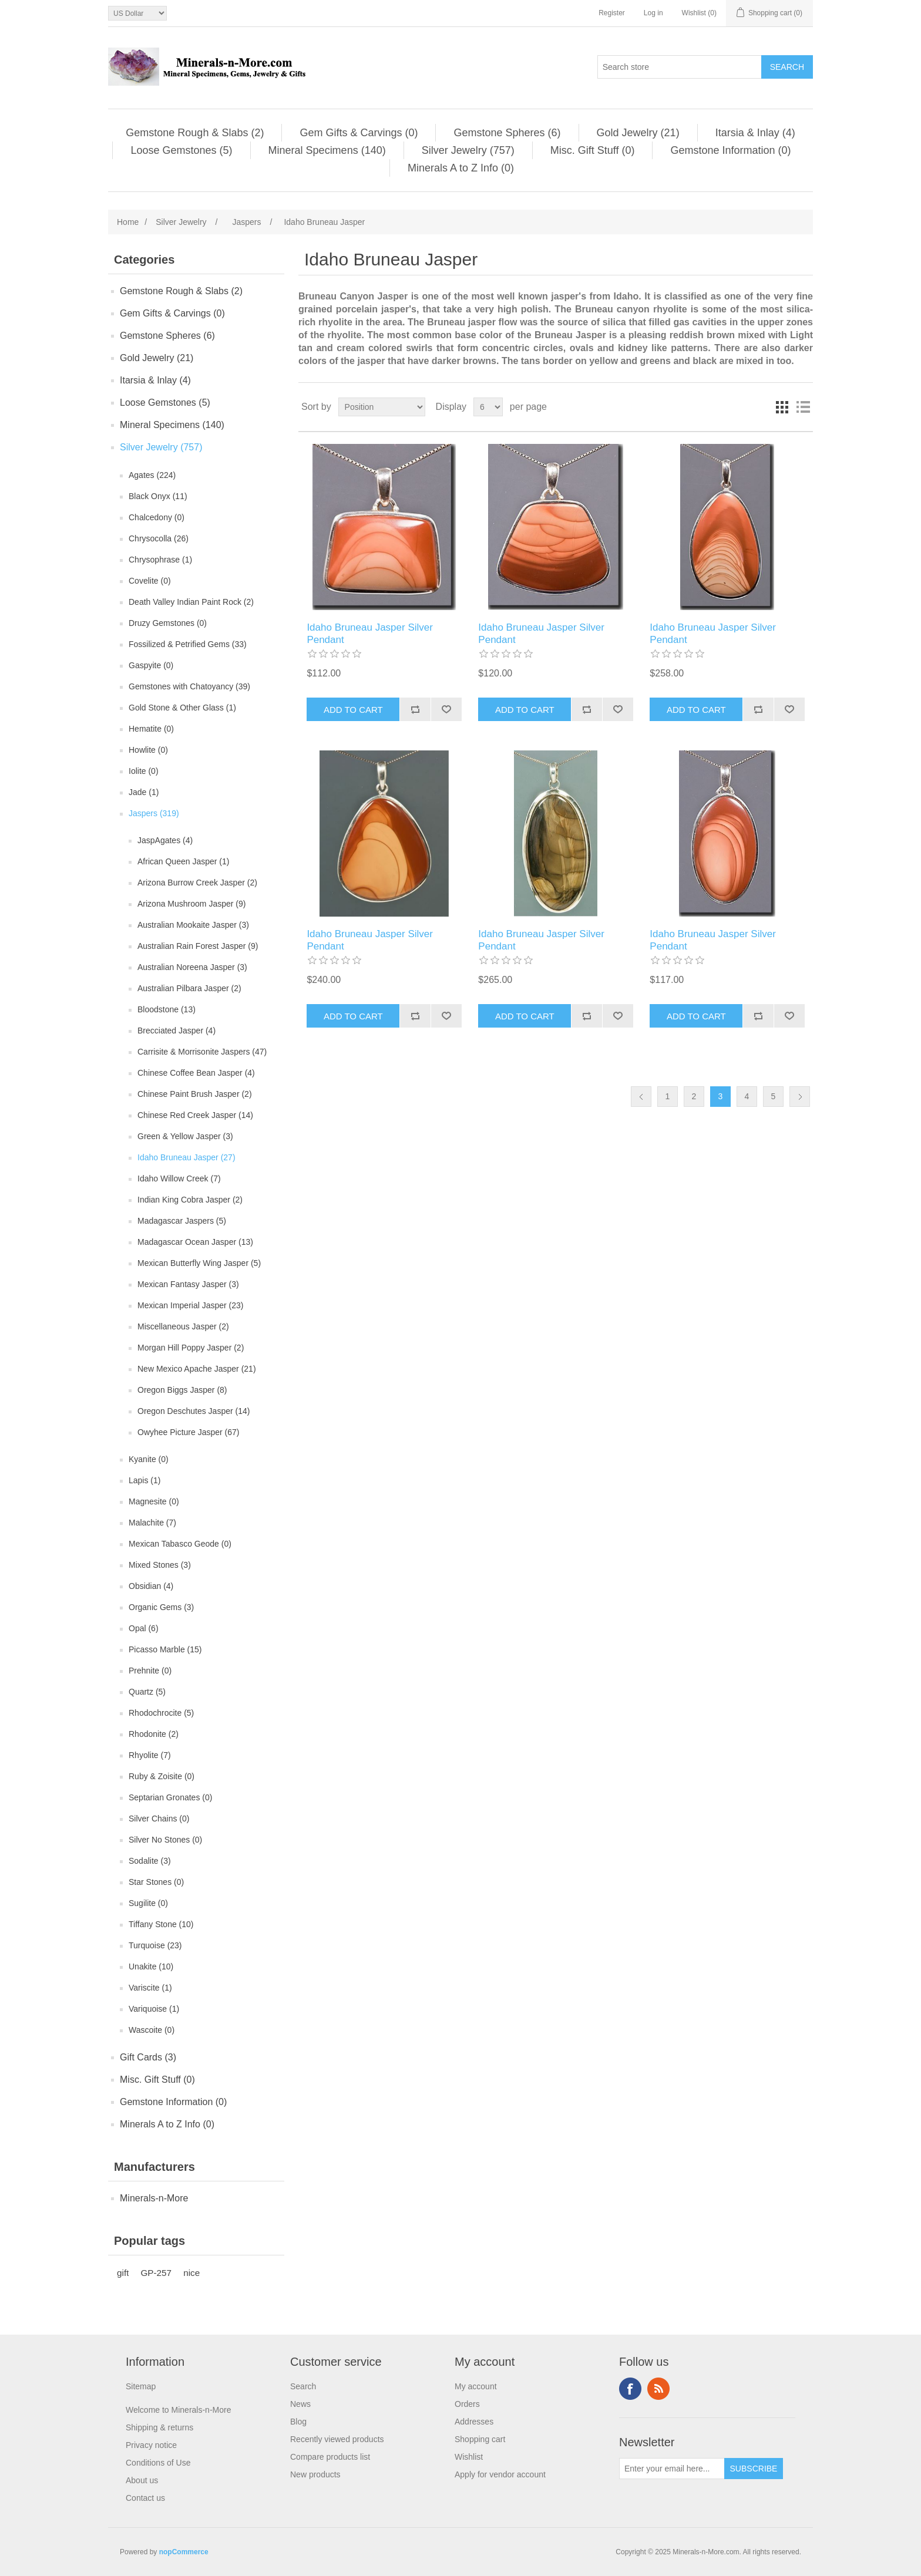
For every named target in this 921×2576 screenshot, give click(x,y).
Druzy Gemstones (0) (168, 623)
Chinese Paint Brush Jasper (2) (194, 1094)
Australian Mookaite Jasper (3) (193, 925)
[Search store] (679, 67)
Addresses (474, 2421)
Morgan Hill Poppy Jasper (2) (190, 1347)
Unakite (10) (151, 1966)
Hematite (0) (151, 728)
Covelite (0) (150, 580)
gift (123, 2273)
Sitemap (141, 2386)
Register (612, 13)
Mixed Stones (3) (160, 1565)
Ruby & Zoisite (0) (161, 1776)
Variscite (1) (150, 1987)
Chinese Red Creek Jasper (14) (195, 1115)
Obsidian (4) (151, 1586)
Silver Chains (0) (159, 1818)
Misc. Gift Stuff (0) (592, 150)
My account (476, 2386)
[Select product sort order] (381, 407)
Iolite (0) (144, 771)
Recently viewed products (337, 2439)
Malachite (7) (152, 1522)
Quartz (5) (147, 1691)
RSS (658, 2389)
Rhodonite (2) (154, 1734)
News (300, 2404)
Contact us (145, 2498)
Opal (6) (144, 1628)
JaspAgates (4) (165, 840)
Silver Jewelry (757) (468, 150)
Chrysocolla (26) (159, 538)
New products (315, 2474)
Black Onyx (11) (158, 496)
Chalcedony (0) (156, 517)
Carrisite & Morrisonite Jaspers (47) (202, 1051)
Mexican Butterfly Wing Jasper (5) (199, 1263)
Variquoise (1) (154, 2008)
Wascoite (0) (151, 2030)
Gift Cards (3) (148, 2057)
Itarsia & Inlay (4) (755, 133)
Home (128, 222)
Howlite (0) (148, 750)
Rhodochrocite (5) (161, 1713)
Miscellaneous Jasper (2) (183, 1326)
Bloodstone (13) (166, 1009)
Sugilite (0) (148, 1903)
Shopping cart (480, 2439)
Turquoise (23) (155, 1945)
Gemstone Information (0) (730, 150)
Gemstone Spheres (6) (506, 133)
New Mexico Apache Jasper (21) (196, 1368)
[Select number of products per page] (488, 407)
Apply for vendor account (500, 2474)
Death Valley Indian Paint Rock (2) (191, 602)
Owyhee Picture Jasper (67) (188, 1432)
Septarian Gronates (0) (170, 1797)
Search (303, 2386)
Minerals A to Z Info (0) (461, 168)
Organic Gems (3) (161, 1607)
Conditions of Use (158, 2462)
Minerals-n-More (154, 2198)
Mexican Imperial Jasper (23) (190, 1305)
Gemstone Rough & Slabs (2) (195, 133)
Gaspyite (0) (151, 665)
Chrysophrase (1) (160, 559)
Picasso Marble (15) (165, 1649)
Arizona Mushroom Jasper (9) (191, 903)
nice (191, 2273)
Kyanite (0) (149, 1459)
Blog (298, 2421)
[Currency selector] (137, 13)
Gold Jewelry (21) (638, 133)
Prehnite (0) (150, 1670)
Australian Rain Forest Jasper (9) (197, 946)
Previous (641, 1096)
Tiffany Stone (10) (161, 1924)
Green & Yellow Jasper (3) (185, 1136)
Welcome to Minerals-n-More (178, 2410)
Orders (467, 2404)
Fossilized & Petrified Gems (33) (188, 644)
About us (142, 2480)
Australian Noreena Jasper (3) (192, 967)
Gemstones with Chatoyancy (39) (189, 686)
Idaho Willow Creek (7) (179, 1178)
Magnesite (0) (154, 1501)
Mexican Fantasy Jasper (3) (188, 1284)
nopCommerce (184, 2552)
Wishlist (469, 2456)
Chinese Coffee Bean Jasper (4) (196, 1072)
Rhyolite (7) (150, 1755)
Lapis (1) (144, 1480)
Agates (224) (152, 475)
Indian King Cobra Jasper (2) (190, 1199)
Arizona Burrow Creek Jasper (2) (197, 882)
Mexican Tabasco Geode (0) (180, 1543)
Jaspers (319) (154, 813)
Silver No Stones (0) (165, 1839)
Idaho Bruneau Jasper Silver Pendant (370, 633)
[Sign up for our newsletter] (672, 2468)
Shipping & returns (159, 2427)
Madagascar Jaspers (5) (181, 1220)
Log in (653, 13)
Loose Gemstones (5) (181, 150)
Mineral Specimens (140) (327, 150)
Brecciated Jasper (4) (176, 1030)
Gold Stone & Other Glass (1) (182, 707)
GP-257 (156, 2273)
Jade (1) (144, 792)
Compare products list (330, 2456)
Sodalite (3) (150, 1861)
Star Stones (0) (156, 1882)
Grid (782, 407)
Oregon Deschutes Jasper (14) (193, 1411)
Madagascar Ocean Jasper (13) (195, 1242)
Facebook (630, 2389)
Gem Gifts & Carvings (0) (359, 133)
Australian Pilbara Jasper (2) (189, 988)
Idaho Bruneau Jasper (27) (186, 1157)
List (803, 407)
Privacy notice (151, 2445)
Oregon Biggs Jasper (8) (182, 1390)
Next (799, 1096)
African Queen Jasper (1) (183, 861)
